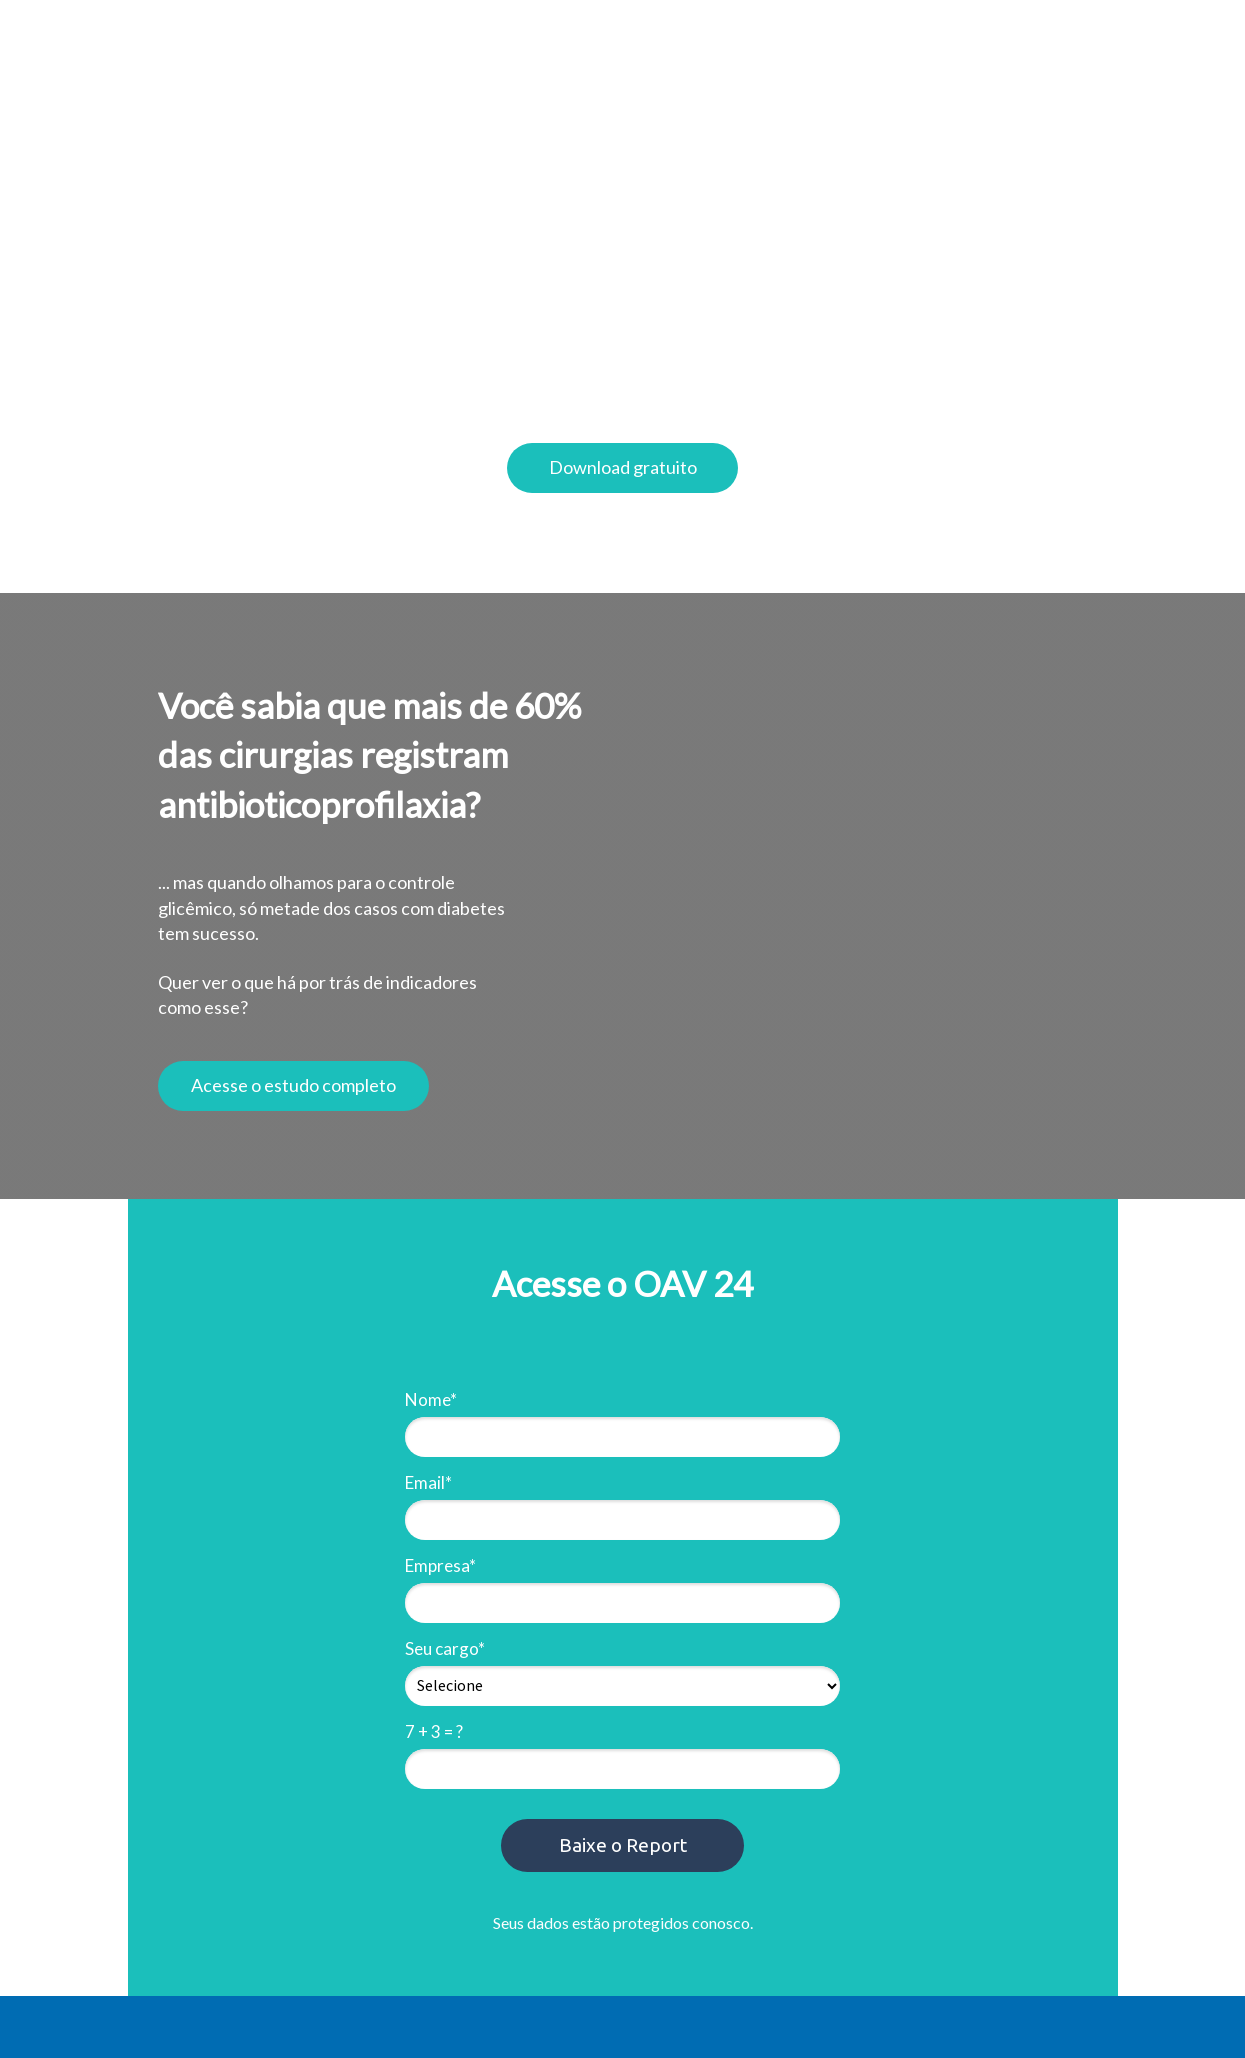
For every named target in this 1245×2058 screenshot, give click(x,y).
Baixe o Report (623, 1845)
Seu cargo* (445, 1648)
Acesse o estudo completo (293, 1085)
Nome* (431, 1399)
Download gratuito (623, 467)
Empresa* (440, 1565)
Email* (428, 1482)
